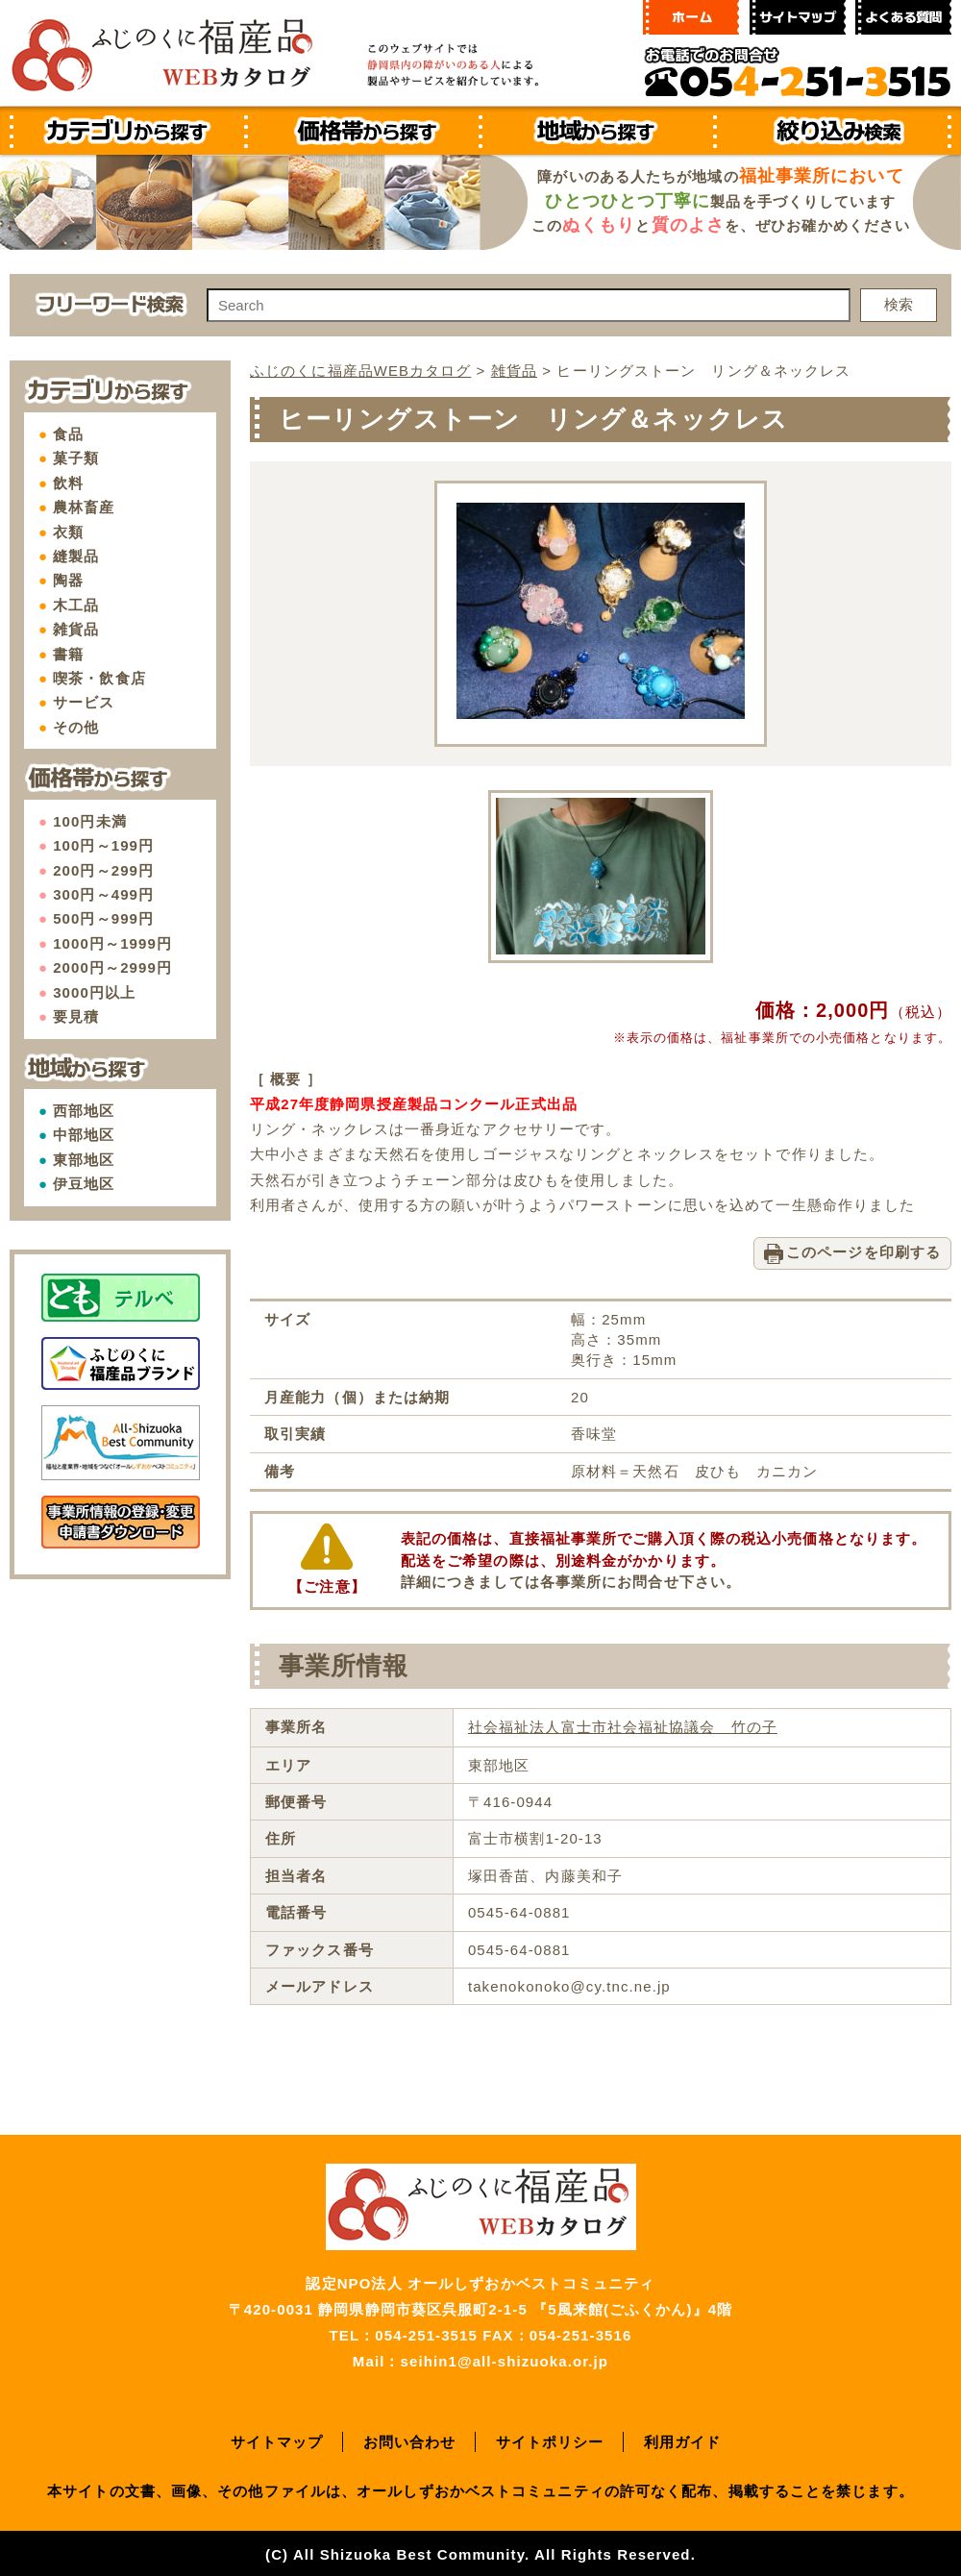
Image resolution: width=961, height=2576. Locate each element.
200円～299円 (103, 870)
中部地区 (83, 1135)
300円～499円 (103, 894)
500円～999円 (103, 918)
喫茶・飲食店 (99, 678)
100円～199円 (103, 845)
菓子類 (76, 458)
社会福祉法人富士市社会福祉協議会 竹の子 (622, 1726)
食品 (68, 434)
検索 (898, 304)
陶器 (68, 580)
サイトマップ (277, 2440)
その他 (76, 727)
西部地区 (83, 1110)
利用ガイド (683, 2440)
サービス (83, 702)
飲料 (68, 483)
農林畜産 (83, 507)
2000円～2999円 (112, 967)
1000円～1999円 (112, 943)
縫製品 (76, 556)
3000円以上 (94, 992)
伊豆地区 (83, 1184)
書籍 (68, 654)
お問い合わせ (409, 2440)
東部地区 (83, 1160)
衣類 (68, 532)
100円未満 (90, 821)
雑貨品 (76, 629)
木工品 (76, 605)
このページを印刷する (863, 1251)
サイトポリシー (550, 2440)
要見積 (76, 1016)
